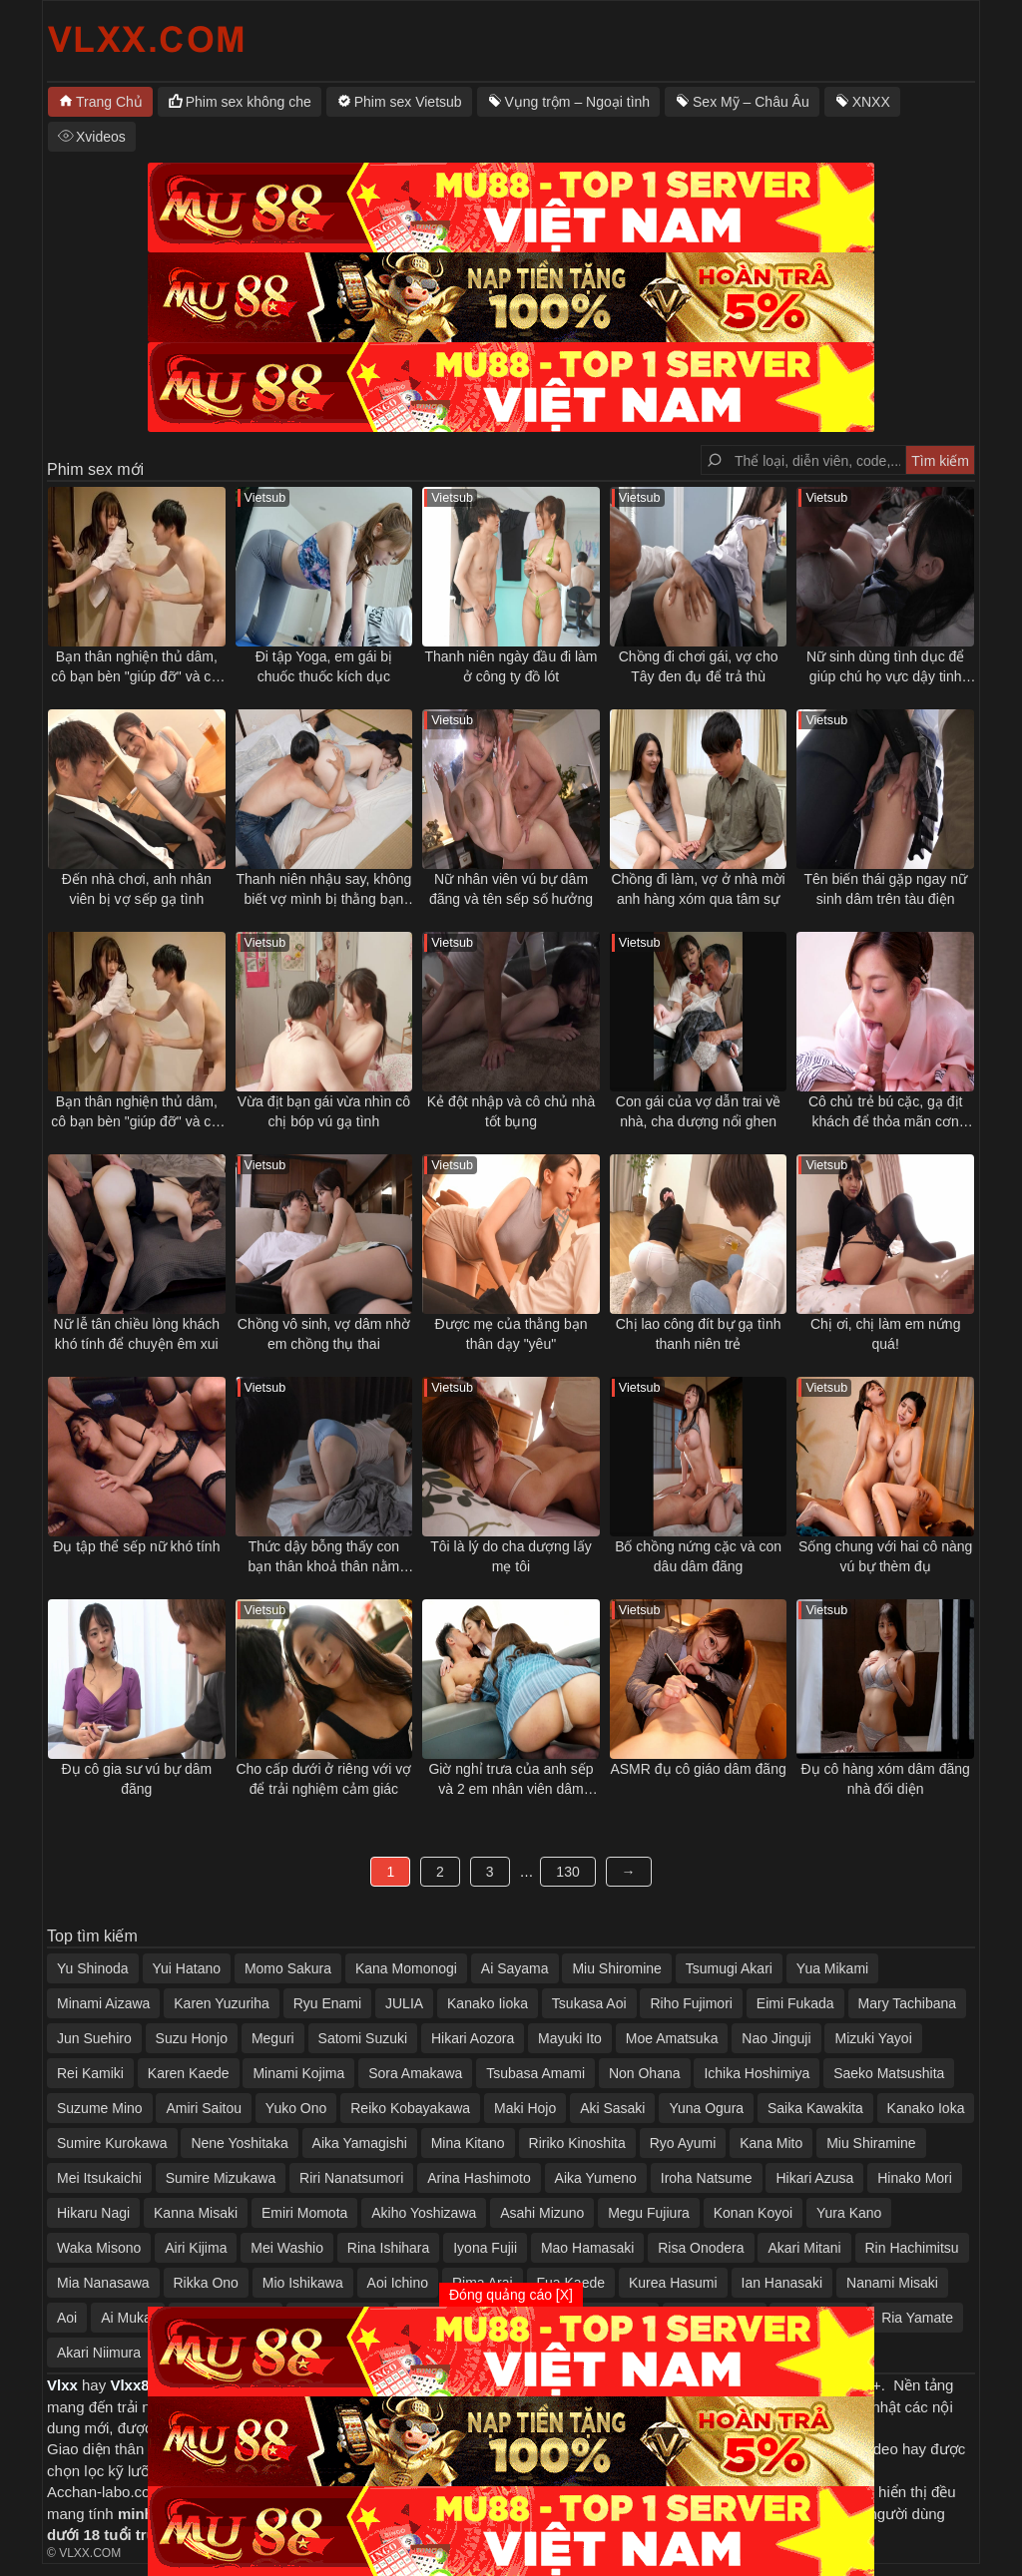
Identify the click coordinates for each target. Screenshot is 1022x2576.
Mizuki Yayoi (872, 2038)
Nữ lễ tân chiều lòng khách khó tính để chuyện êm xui (136, 1334)
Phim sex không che (248, 102)
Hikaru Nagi (93, 2213)
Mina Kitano (468, 2143)
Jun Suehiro (94, 2038)
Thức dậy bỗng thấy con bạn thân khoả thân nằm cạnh (324, 1557)
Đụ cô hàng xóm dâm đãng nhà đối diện (885, 1779)
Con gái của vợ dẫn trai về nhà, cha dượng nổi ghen (698, 1111)
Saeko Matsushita (888, 2073)
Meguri (273, 2038)
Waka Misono (99, 2248)
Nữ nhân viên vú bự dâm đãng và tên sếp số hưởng (511, 889)
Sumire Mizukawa (220, 2178)
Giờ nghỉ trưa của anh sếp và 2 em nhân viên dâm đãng (510, 1780)
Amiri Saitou (203, 2108)
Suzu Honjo (192, 2038)
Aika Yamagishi (359, 2143)
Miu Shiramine (870, 2143)
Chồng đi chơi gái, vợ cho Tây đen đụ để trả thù (698, 666)
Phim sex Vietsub (408, 102)
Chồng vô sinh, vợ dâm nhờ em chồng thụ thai (324, 1334)
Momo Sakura (288, 1968)
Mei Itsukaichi (99, 2178)
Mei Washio (287, 2248)
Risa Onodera (701, 2248)
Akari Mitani (803, 2248)
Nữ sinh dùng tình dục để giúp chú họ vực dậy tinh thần (885, 667)
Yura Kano (848, 2213)
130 (567, 1872)
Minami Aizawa (103, 2003)
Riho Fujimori (691, 2003)
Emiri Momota (304, 2213)
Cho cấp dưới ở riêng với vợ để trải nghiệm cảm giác (323, 1779)
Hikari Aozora (472, 2038)
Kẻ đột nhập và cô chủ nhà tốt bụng (511, 1111)
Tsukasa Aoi (589, 2003)
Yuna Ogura (706, 2108)
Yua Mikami (832, 1968)
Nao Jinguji (776, 2038)
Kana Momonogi (406, 1968)
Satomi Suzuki (362, 2038)
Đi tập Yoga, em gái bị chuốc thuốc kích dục (324, 666)
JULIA (404, 2003)
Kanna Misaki (196, 2213)
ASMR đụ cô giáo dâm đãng (697, 1769)
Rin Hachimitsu (912, 2248)
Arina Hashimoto (479, 2178)
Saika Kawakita (815, 2108)
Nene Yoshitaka (239, 2143)
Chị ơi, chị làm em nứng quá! (885, 1334)
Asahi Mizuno (542, 2213)
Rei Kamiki (90, 2073)
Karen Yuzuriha (221, 2003)
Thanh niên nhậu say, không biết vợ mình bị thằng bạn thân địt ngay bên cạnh (323, 890)
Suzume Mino (100, 2108)
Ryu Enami (327, 2003)
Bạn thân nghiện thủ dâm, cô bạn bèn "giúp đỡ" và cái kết (136, 667)
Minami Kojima (298, 2073)
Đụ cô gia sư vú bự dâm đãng (136, 1779)
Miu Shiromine (616, 1968)
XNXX (871, 102)
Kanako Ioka (926, 2108)
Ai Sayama (515, 1968)
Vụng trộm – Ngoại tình (578, 102)
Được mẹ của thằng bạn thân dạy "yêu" (511, 1334)
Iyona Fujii (485, 2248)
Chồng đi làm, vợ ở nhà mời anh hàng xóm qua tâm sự (697, 889)
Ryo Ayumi (683, 2143)
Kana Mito (771, 2143)
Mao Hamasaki (587, 2248)
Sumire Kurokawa (112, 2143)
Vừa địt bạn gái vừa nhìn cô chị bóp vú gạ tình (324, 1111)
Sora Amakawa (415, 2073)
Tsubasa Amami (535, 2073)
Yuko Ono (296, 2108)
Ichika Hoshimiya (756, 2073)
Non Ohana (645, 2073)
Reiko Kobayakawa (410, 2108)
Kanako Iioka (487, 2003)
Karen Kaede (189, 2073)
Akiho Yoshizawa (423, 2213)
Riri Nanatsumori (351, 2178)
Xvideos (101, 137)
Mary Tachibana (907, 2003)
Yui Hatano (187, 1968)
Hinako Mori (914, 2178)
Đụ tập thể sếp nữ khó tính (136, 1546)
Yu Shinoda (93, 1968)
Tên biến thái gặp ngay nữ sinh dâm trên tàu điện (885, 889)
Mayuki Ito (570, 2038)
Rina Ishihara (388, 2248)
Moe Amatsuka (672, 2038)
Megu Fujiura (649, 2213)
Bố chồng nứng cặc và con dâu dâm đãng (698, 1556)
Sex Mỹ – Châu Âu (751, 102)
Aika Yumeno (596, 2178)
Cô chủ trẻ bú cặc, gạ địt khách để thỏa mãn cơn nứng (885, 1112)
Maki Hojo (525, 2108)
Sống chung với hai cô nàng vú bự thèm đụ (885, 1556)
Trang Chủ (109, 102)
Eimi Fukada (795, 2003)
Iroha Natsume (707, 2178)
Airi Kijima (196, 2248)
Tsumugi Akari (729, 1968)
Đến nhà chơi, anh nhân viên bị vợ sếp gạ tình (137, 889)
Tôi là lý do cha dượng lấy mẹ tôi (510, 1556)
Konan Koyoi (753, 2213)
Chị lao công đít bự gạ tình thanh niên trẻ (698, 1334)
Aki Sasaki (612, 2108)
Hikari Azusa (814, 2178)
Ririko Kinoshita (577, 2143)
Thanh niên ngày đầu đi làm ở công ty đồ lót (510, 666)
